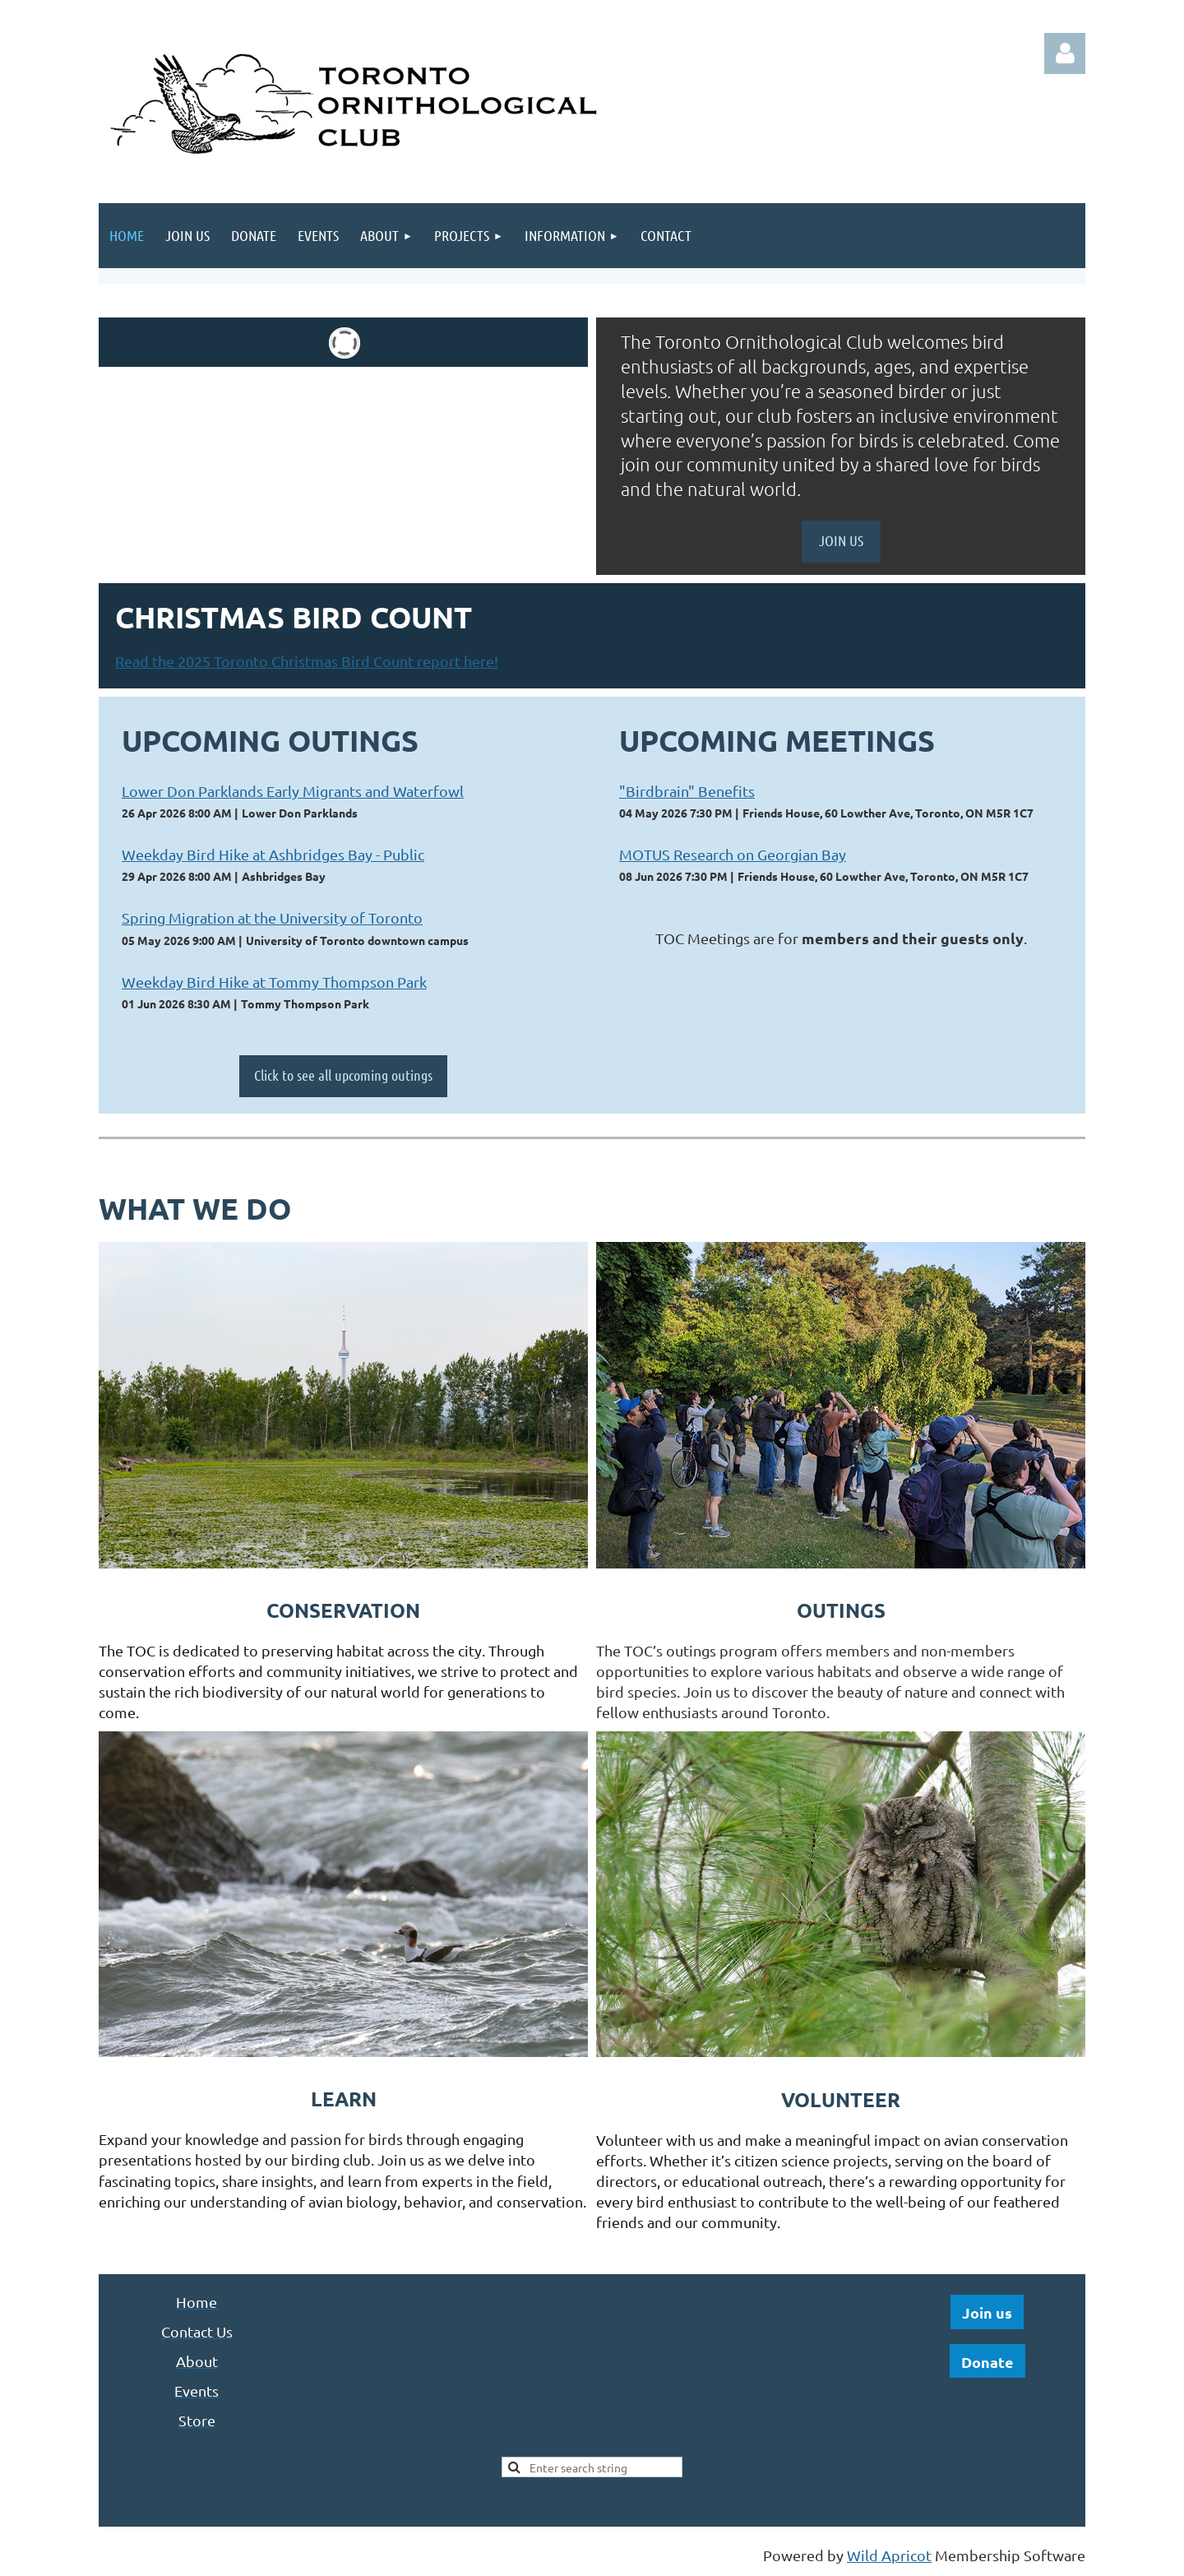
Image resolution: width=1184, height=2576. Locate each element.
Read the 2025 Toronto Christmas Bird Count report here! (306, 660)
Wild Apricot (889, 2555)
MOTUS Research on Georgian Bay (732, 854)
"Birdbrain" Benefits (687, 790)
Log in (1064, 53)
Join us (987, 2312)
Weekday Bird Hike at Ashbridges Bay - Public (273, 854)
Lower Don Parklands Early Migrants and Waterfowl (293, 790)
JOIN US (841, 540)
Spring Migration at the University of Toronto (272, 917)
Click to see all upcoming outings (343, 1075)
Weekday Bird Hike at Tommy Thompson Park (274, 981)
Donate (987, 2361)
